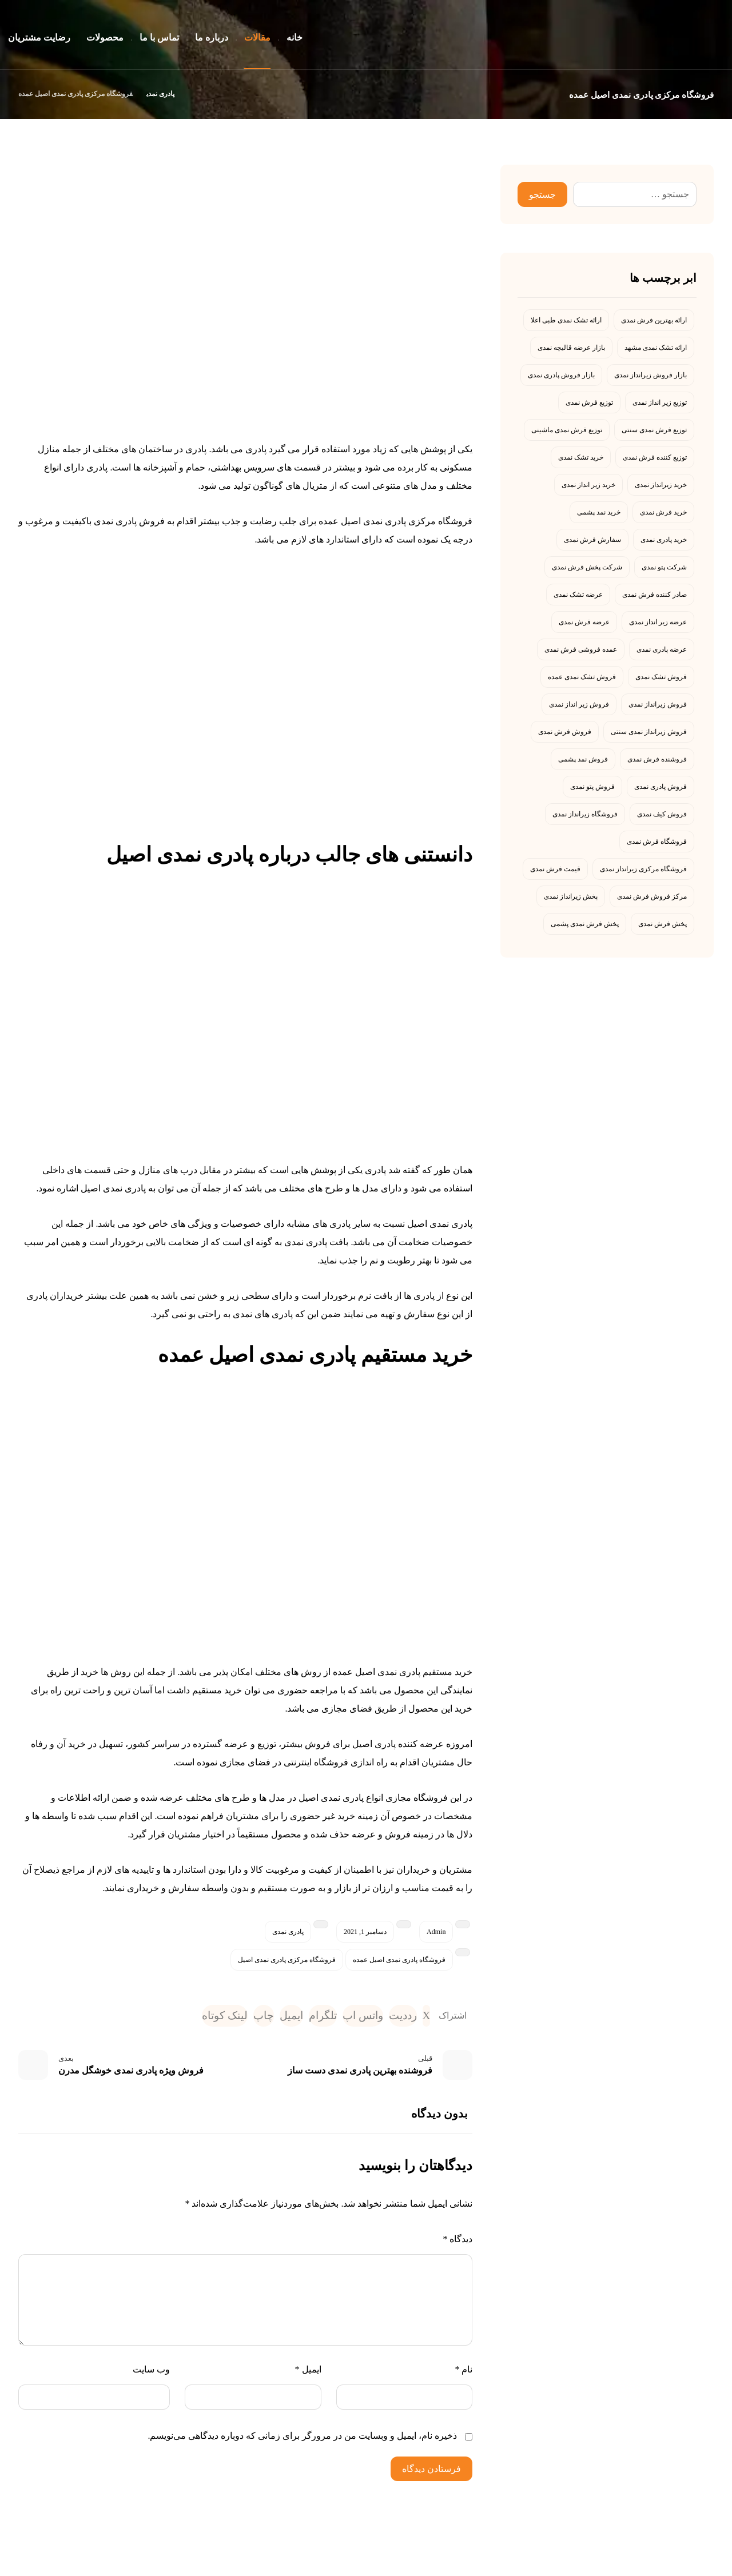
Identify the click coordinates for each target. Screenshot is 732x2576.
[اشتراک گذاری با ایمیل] (270, 2017)
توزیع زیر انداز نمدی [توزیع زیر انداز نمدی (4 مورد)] (659, 402)
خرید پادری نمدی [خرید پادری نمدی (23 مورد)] (663, 540)
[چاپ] (238, 2017)
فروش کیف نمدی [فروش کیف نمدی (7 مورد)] (662, 814)
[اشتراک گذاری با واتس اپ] (352, 2017)
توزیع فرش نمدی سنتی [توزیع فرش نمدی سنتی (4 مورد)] (654, 430)
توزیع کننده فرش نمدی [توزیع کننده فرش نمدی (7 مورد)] (655, 457)
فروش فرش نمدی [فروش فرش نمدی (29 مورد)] (564, 732)
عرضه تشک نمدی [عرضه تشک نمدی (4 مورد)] (578, 595)
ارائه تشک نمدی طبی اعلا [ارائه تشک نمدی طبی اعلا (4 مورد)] (566, 320)
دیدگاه (457, 2242)
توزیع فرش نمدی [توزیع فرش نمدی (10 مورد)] (589, 402)
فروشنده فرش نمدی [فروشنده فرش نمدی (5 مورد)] (657, 759)
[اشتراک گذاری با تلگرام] (306, 2017)
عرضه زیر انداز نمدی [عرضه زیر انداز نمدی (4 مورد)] (658, 622)
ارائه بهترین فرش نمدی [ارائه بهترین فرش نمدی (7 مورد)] (654, 320)
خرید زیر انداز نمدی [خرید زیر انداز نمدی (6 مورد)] (588, 485)
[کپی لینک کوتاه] (194, 2017)
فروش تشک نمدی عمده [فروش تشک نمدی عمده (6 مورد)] (582, 677)
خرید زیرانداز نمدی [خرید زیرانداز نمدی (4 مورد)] (661, 485)
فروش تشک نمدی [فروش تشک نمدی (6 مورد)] (661, 677)
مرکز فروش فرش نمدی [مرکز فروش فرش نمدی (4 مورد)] (652, 896)
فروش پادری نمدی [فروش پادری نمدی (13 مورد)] (660, 787)
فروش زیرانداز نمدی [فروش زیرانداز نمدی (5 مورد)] (657, 704)
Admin (436, 1932)
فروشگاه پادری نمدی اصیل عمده (399, 1960)
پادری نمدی (288, 1932)
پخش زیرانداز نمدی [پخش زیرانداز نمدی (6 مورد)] (571, 896)
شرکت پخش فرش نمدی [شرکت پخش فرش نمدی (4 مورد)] (587, 567)
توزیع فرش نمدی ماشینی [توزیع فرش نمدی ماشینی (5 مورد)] (566, 430)
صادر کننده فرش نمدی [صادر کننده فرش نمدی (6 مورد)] (654, 595)
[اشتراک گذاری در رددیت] (399, 2017)
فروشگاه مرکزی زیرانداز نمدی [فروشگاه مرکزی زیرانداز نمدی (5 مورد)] (643, 869)
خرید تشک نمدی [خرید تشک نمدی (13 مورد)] (580, 457)
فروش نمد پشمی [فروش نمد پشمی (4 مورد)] (583, 759)
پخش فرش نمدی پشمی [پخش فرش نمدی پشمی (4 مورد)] (585, 924)
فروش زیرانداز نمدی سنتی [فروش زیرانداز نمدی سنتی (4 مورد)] (649, 732)
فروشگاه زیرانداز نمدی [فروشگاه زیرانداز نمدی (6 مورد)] (585, 814)
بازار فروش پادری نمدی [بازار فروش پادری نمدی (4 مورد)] (561, 375)
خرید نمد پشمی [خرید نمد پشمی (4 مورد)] (598, 512)
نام (463, 2373)
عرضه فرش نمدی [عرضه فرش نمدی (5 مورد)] (584, 622)
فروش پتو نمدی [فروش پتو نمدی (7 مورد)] (592, 787)
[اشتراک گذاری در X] (426, 2017)
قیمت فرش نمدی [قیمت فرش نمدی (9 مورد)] (555, 869)
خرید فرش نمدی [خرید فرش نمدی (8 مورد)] (663, 512)
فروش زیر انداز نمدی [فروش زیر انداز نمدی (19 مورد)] (579, 704)
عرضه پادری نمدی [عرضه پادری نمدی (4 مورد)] (661, 649)
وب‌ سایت (151, 2373)
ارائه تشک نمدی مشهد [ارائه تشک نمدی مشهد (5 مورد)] (655, 348)
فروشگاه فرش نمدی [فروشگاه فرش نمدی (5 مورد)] (657, 842)
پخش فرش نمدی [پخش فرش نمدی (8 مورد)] (662, 924)
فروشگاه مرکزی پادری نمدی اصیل (287, 1960)
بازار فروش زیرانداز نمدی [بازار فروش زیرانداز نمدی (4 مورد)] (650, 375)
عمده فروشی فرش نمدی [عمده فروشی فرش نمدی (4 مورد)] (580, 649)
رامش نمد (606, 2567)
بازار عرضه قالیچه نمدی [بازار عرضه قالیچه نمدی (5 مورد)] (571, 348)
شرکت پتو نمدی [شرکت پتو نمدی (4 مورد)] (664, 567)
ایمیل (308, 2373)
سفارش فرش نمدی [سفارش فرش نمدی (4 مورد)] (592, 540)
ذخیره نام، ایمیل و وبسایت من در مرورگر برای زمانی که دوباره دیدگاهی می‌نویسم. (302, 2439)
